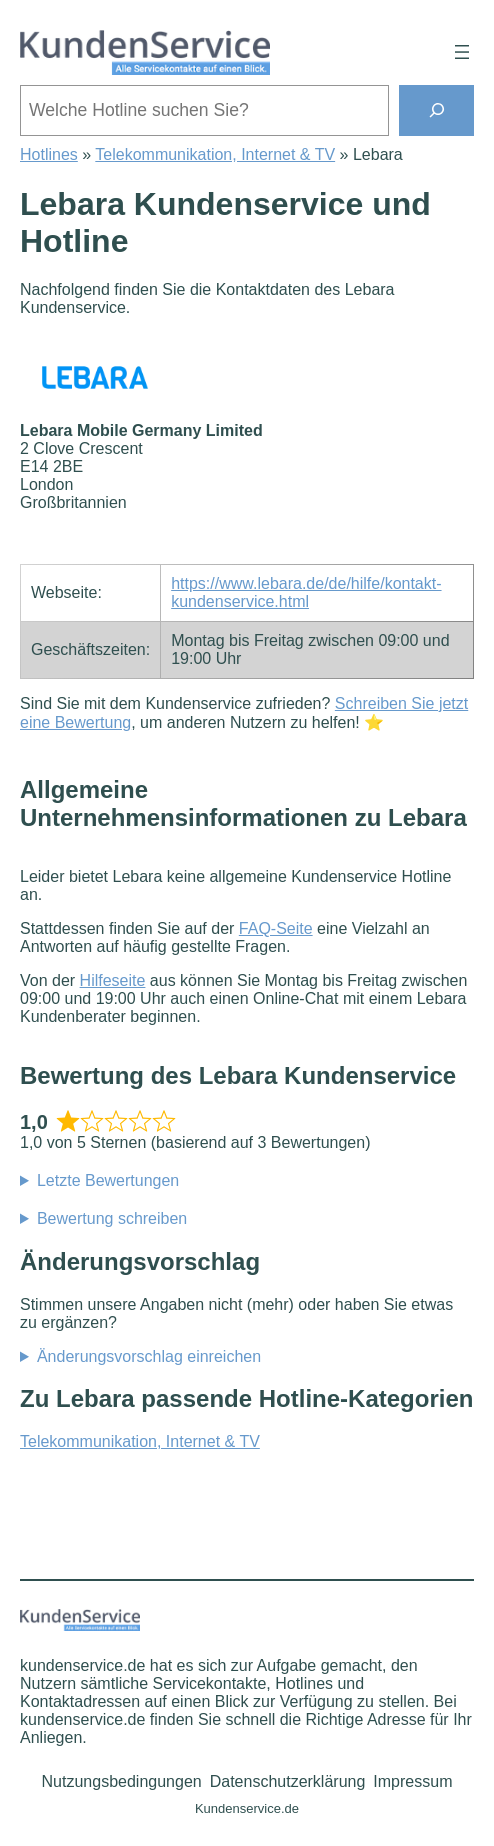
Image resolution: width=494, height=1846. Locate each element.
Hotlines (49, 154)
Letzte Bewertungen (108, 1180)
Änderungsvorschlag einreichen (149, 1356)
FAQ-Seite (276, 928)
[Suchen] (436, 110)
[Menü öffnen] (462, 52)
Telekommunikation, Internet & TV (215, 154)
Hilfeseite (113, 980)
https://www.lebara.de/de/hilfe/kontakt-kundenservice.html (306, 592)
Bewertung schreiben (112, 1218)
